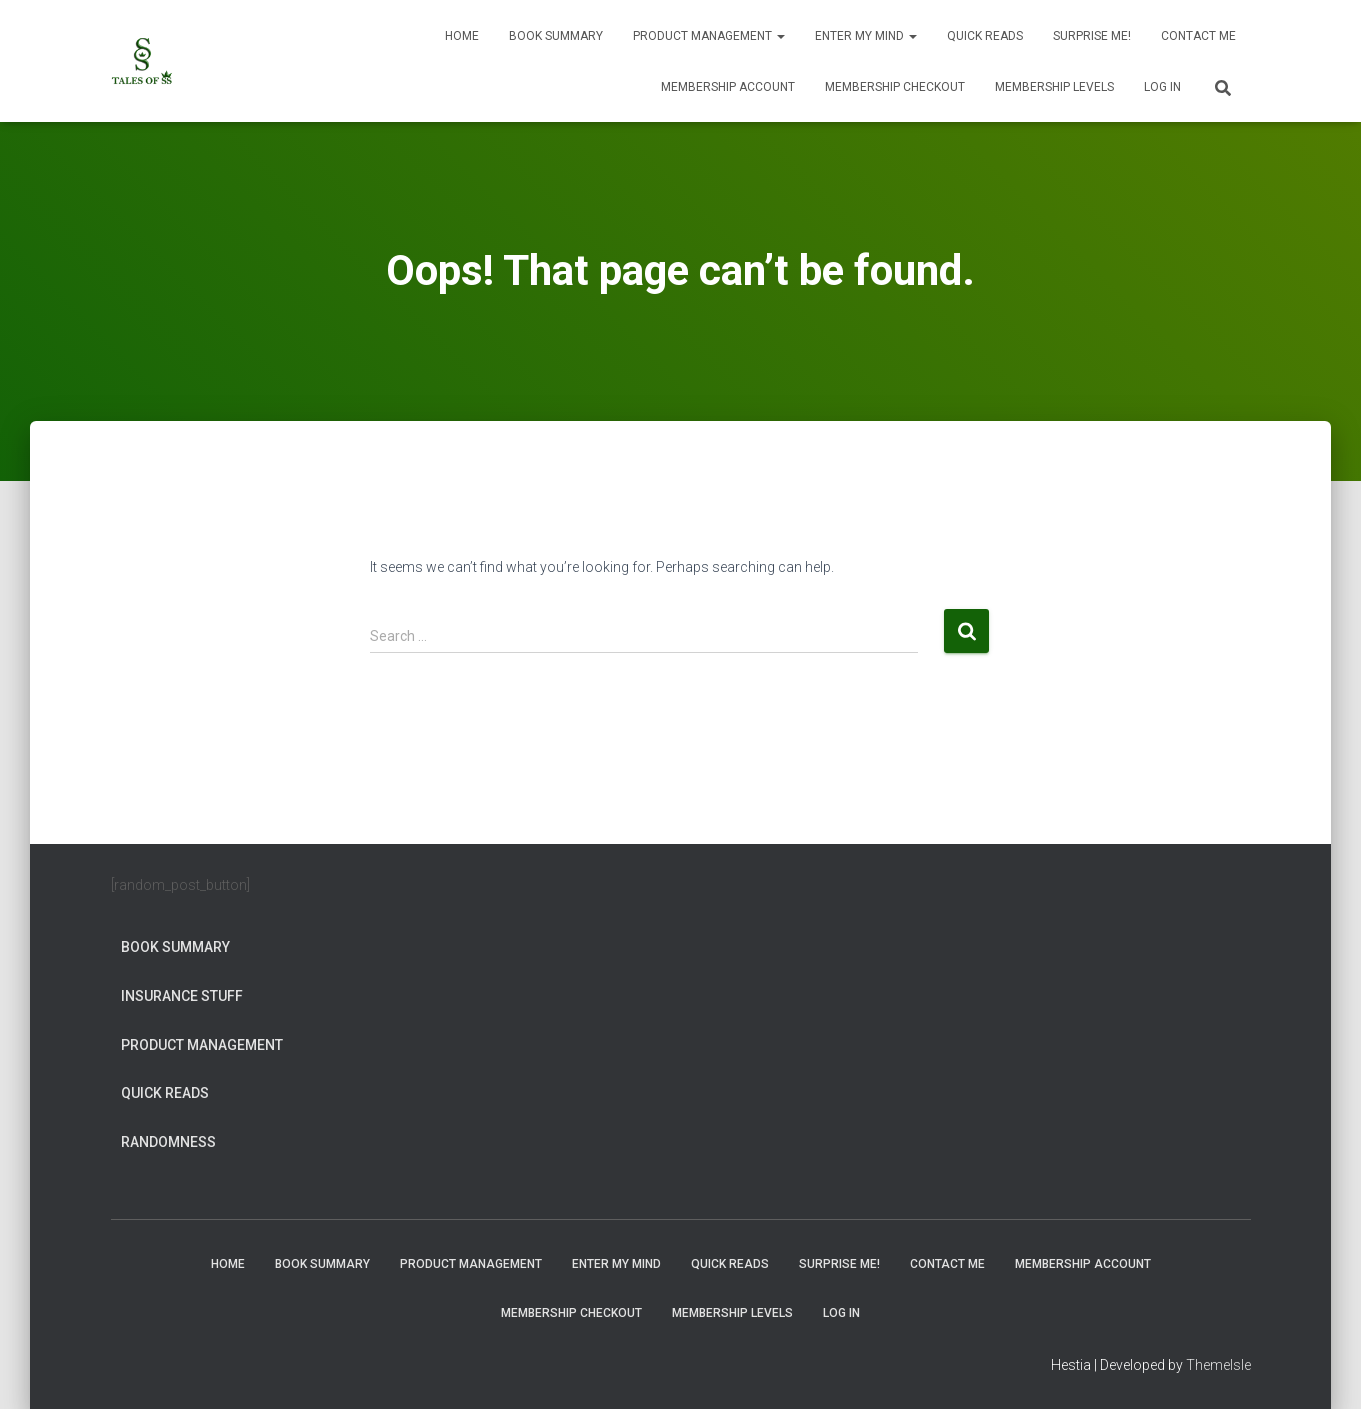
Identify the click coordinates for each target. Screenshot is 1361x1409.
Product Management (709, 36)
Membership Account (728, 87)
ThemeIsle (1218, 1365)
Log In (1162, 87)
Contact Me (1198, 36)
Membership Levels (1054, 87)
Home (462, 36)
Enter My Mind (866, 36)
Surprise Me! (1092, 36)
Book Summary (556, 36)
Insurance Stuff (182, 996)
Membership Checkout (895, 87)
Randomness (168, 1142)
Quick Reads (985, 36)
